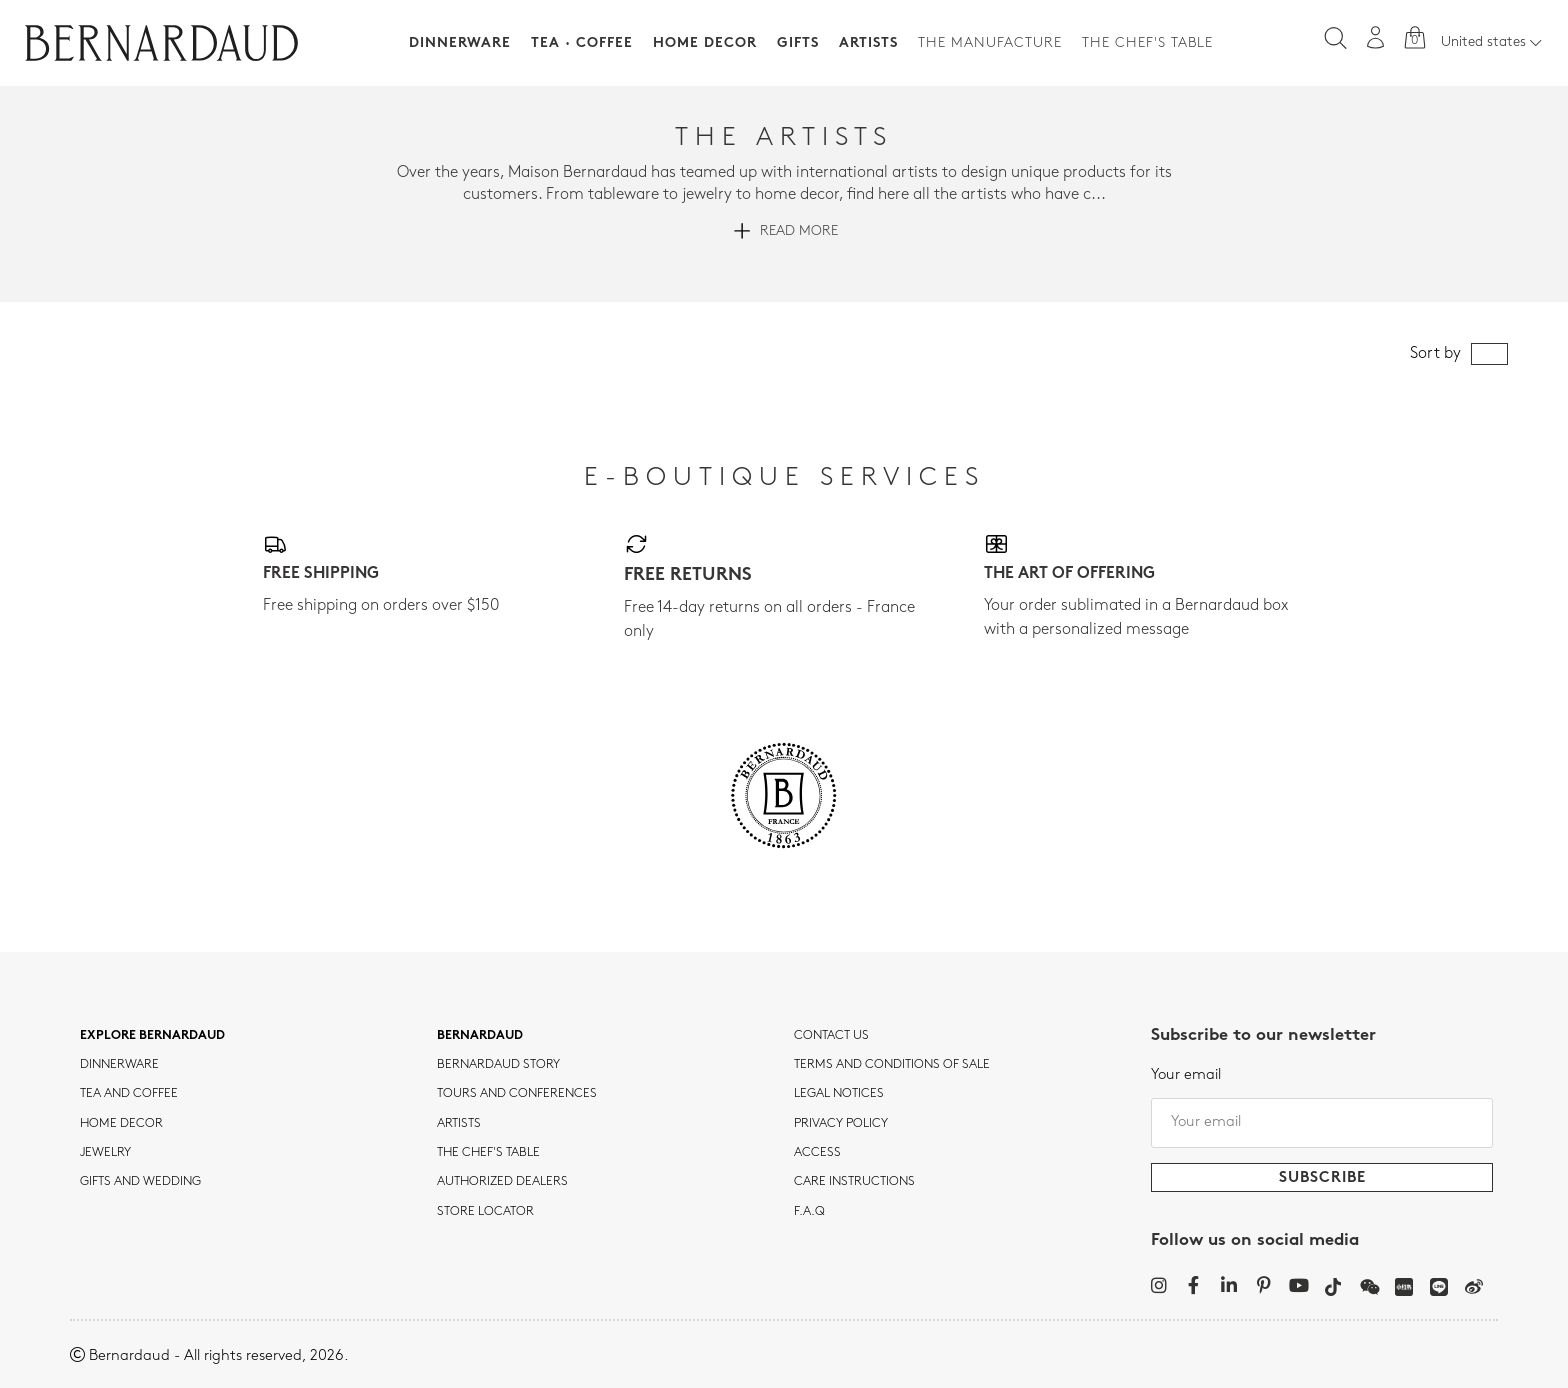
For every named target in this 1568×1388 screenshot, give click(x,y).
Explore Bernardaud (152, 1036)
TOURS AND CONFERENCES (517, 1094)
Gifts (798, 43)
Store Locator (485, 1212)
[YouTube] (1298, 1285)
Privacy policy (841, 1124)
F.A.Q (809, 1212)
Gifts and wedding (140, 1182)
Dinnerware (460, 43)
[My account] (1376, 37)
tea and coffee (129, 1094)
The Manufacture (990, 43)
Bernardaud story (498, 1065)
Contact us (831, 1036)
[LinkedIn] (1228, 1285)
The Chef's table (1147, 43)
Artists (868, 43)
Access (817, 1153)
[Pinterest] (1263, 1285)
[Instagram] (1158, 1285)
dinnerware (119, 1065)
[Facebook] (1193, 1285)
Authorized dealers (502, 1182)
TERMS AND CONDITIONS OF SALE (892, 1065)
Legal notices (839, 1094)
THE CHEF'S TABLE (488, 1153)
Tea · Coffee (582, 43)
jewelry (105, 1153)
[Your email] (1322, 1123)
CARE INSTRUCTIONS (854, 1182)
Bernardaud (480, 1036)
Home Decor (705, 43)
